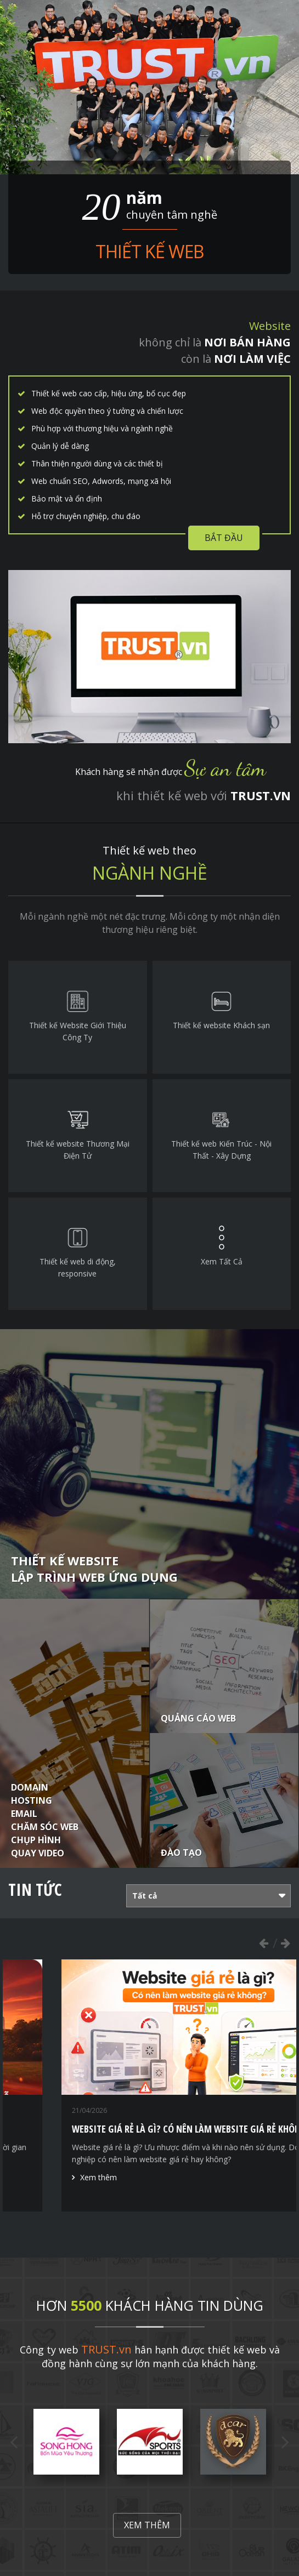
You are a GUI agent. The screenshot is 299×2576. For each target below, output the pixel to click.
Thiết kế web (149, 251)
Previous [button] (263, 1942)
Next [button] (285, 1942)
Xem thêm (147, 2525)
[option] (66, 2442)
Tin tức (35, 1889)
